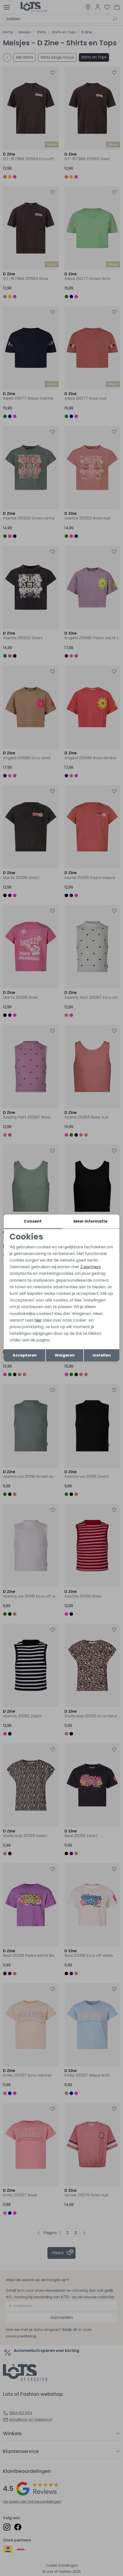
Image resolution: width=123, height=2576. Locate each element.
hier (38, 1320)
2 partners (90, 1267)
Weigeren (65, 1355)
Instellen (102, 1355)
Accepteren (24, 1355)
